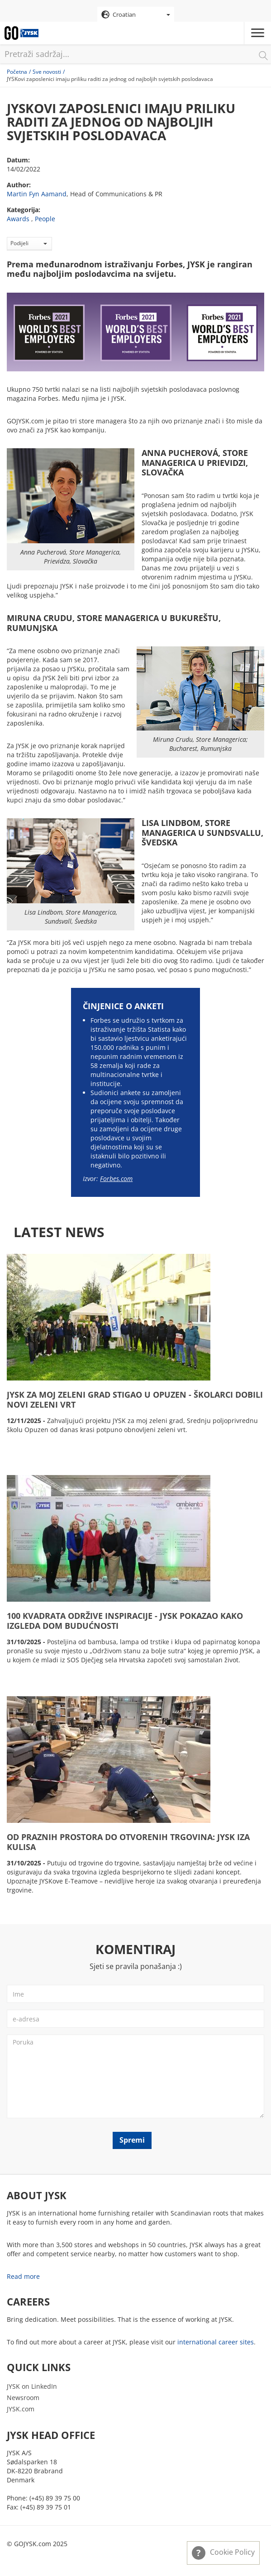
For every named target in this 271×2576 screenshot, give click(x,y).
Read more (23, 2276)
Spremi (132, 2140)
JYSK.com (20, 2409)
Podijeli (28, 243)
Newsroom (23, 2397)
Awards (18, 218)
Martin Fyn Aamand (37, 194)
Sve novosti (47, 72)
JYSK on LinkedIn (32, 2386)
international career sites (215, 2342)
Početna (17, 72)
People (45, 218)
